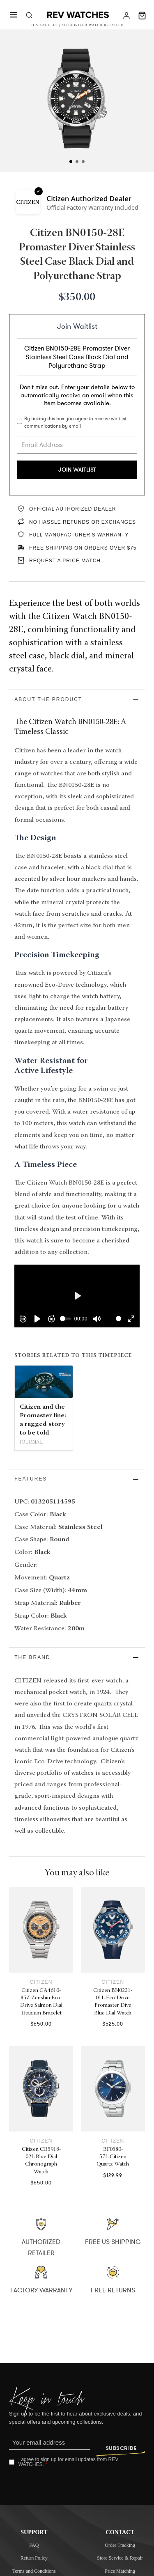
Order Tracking (120, 2545)
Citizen (41, 1982)
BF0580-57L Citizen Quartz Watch (113, 2157)
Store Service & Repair (120, 2558)
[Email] (50, 2443)
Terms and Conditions (34, 2571)
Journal (31, 1442)
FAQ (34, 2545)
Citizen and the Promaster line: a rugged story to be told (43, 1420)
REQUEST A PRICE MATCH (65, 561)
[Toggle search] (29, 15)
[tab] (71, 161)
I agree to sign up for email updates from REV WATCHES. (68, 2462)
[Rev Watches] (78, 15)
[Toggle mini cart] (142, 15)
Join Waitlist (77, 470)
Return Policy (34, 2558)
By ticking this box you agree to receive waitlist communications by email (75, 422)
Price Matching (120, 2571)
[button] (77, 700)
